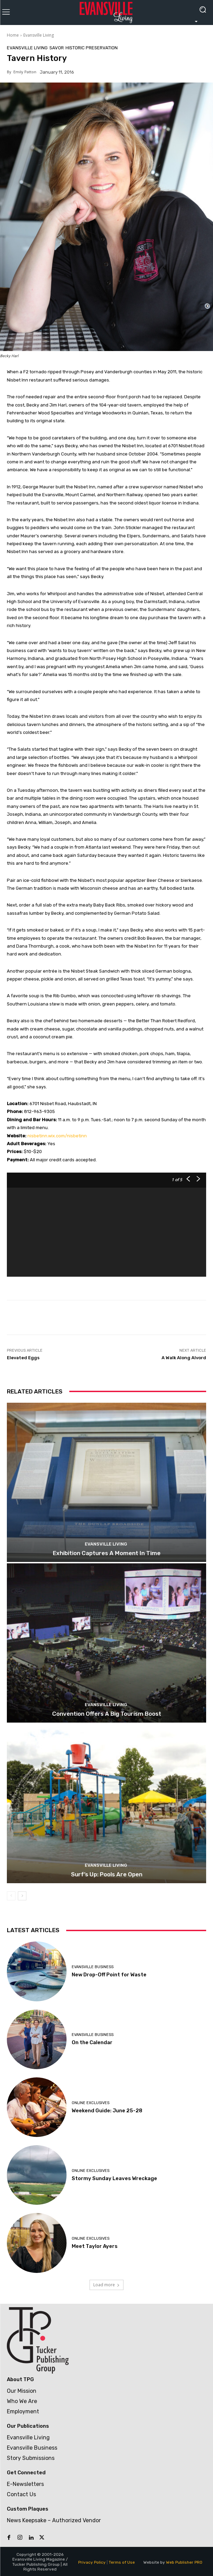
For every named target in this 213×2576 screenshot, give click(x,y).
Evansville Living (38, 35)
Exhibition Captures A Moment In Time (107, 1553)
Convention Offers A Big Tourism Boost (106, 1713)
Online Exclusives (90, 2103)
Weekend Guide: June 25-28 (107, 2111)
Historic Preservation (92, 48)
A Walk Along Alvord (184, 1357)
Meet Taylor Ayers (95, 2246)
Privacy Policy (92, 2562)
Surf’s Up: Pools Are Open (106, 1874)
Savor (56, 48)
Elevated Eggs (23, 1357)
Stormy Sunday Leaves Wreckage (114, 2178)
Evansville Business (93, 1967)
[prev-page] (11, 1895)
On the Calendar (92, 2042)
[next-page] (22, 1895)
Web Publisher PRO (184, 2562)
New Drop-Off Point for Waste (109, 1975)
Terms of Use (122, 2562)
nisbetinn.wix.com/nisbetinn (57, 1135)
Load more (106, 2285)
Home (13, 35)
